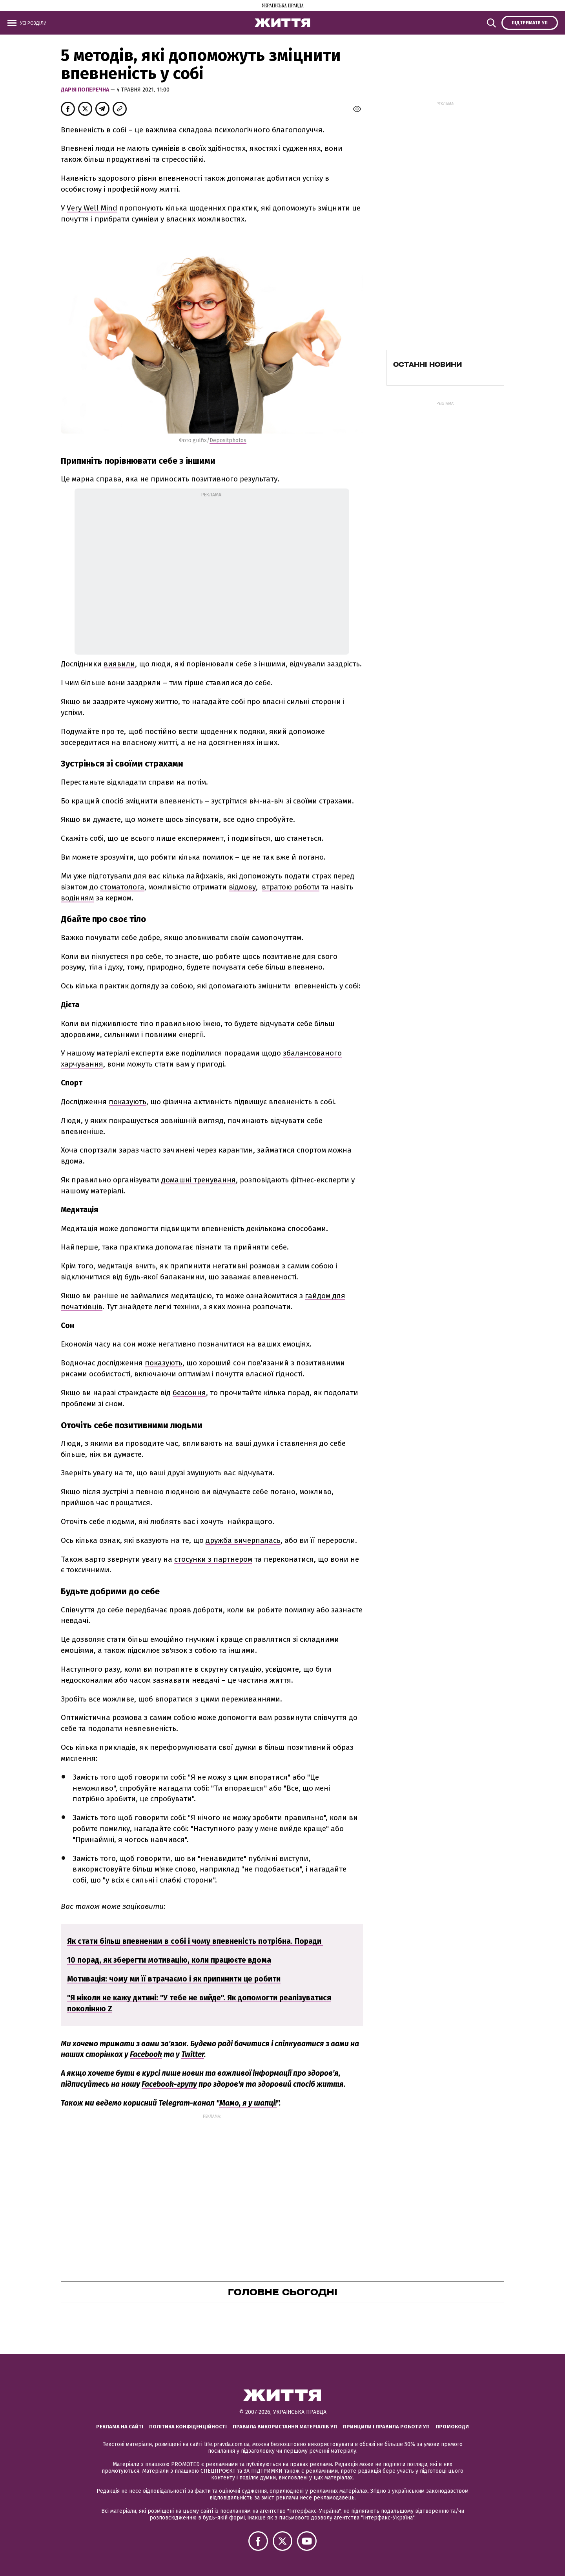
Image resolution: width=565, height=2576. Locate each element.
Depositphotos (228, 440)
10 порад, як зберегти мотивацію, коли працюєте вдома (169, 1960)
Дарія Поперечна (85, 89)
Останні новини (427, 364)
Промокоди (452, 2427)
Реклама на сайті (119, 2427)
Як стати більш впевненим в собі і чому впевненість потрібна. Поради (195, 1941)
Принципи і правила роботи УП (386, 2427)
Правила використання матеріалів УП (285, 2427)
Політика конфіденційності (188, 2427)
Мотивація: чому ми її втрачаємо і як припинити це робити (174, 1978)
